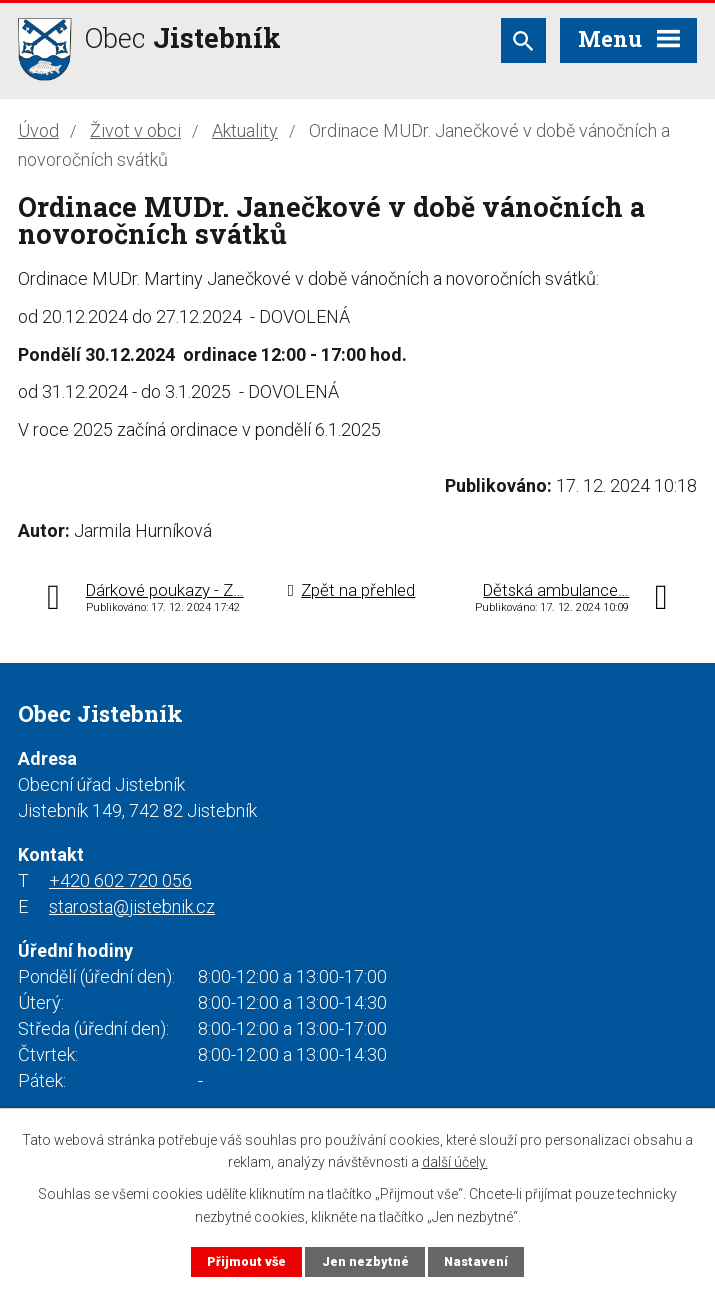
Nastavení (476, 1261)
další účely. (455, 1162)
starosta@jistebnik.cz (132, 906)
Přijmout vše (246, 1261)
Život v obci (135, 130)
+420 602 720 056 (120, 880)
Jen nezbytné (365, 1261)
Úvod (38, 130)
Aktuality (245, 130)
